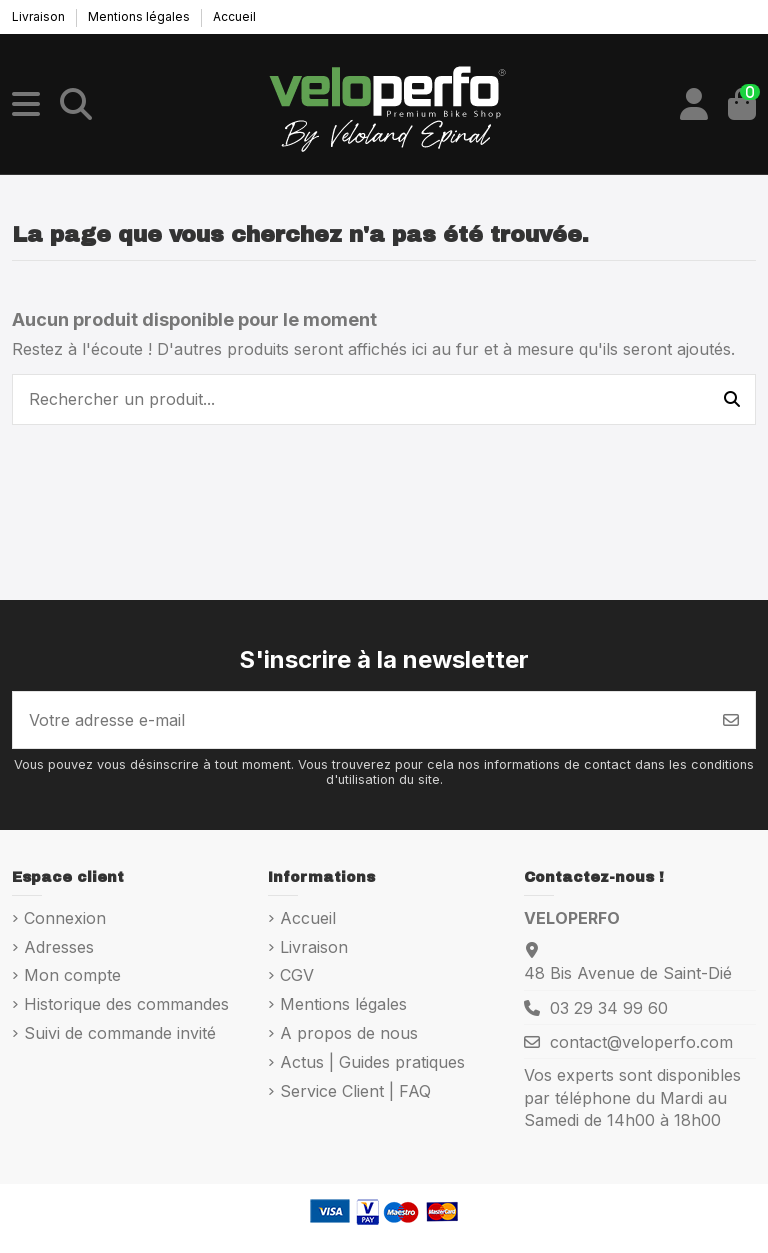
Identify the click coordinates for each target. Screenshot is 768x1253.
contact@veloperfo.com (641, 1042)
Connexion (65, 918)
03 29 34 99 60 (609, 1008)
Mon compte (72, 975)
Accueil (234, 16)
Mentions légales (140, 16)
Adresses (59, 947)
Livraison (40, 16)
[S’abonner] (731, 720)
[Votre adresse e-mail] (360, 720)
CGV (297, 975)
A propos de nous (349, 1033)
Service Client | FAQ (355, 1091)
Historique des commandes (126, 1004)
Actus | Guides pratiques (372, 1062)
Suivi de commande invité (120, 1033)
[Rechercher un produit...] (732, 400)
